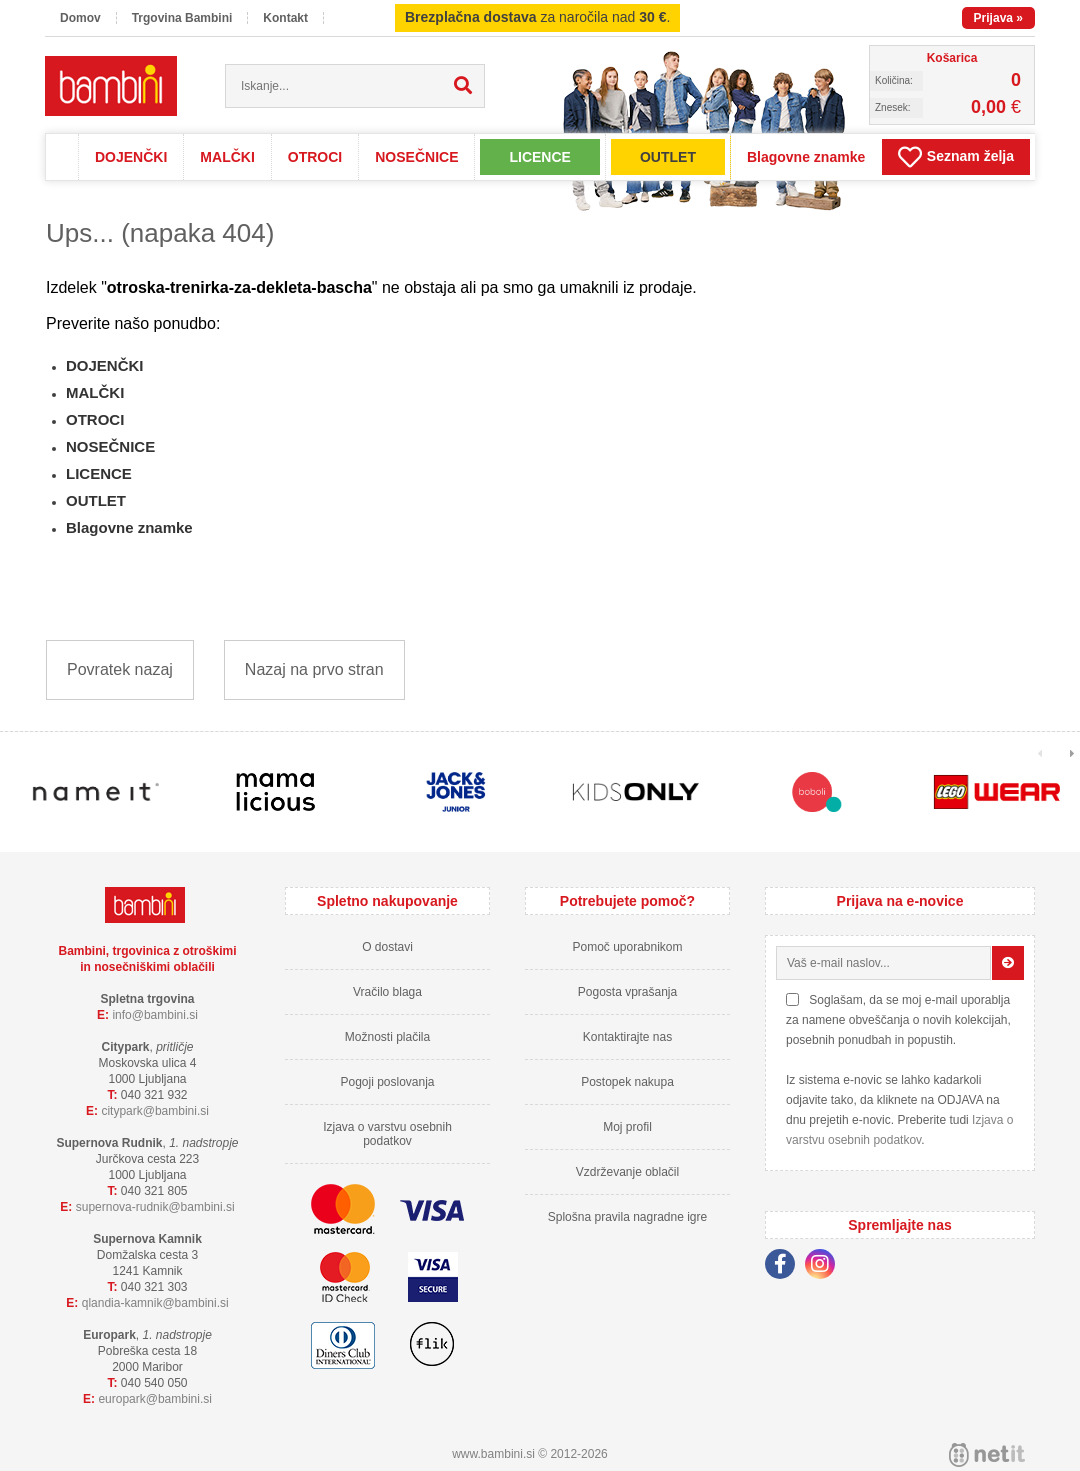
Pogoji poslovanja (387, 1082)
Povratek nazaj (120, 669)
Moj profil (627, 1127)
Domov (80, 18)
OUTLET (668, 157)
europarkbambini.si (155, 1399)
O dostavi (387, 947)
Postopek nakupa (627, 1082)
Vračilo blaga (387, 992)
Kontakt (285, 18)
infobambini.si (155, 1015)
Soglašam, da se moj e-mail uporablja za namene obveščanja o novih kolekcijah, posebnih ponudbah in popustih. (898, 1020)
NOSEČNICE (416, 157)
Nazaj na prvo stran (314, 669)
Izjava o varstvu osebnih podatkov (387, 1134)
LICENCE (539, 157)
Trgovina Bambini (182, 18)
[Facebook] (785, 1267)
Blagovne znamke (806, 157)
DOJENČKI (131, 157)
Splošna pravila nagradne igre (627, 1217)
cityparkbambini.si (155, 1111)
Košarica (952, 58)
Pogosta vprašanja (627, 992)
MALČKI (227, 157)
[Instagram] (825, 1267)
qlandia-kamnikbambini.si (155, 1303)
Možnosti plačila (387, 1037)
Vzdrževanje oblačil (627, 1172)
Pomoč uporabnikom (627, 947)
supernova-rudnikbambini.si (155, 1207)
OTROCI (315, 157)
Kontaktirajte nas (627, 1037)
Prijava (998, 18)
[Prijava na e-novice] (1008, 963)
